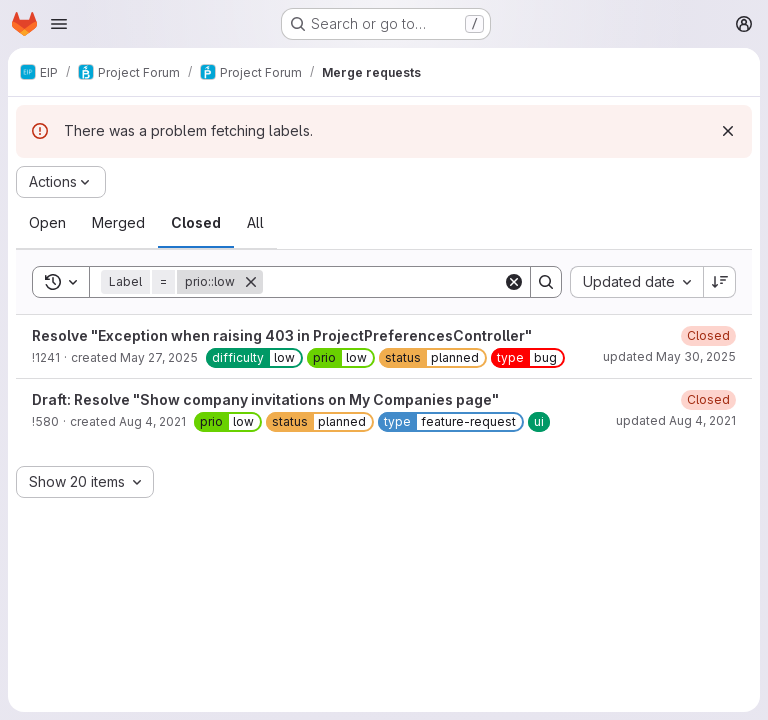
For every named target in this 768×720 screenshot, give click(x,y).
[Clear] (514, 282)
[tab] (47, 223)
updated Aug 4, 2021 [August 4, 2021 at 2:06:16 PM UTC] (676, 420)
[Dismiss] (728, 131)
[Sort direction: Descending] (720, 282)
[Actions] (61, 182)
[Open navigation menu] (59, 24)
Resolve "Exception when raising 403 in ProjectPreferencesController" (282, 335)
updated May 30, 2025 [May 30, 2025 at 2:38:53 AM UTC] (669, 356)
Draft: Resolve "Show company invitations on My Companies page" (265, 399)
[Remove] (251, 282)
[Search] (387, 282)
